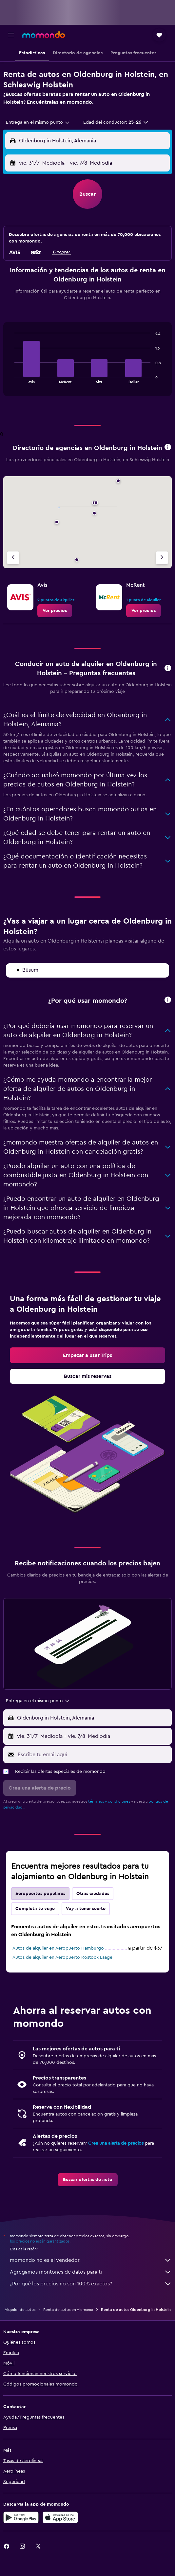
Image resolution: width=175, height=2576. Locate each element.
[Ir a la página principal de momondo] (43, 34)
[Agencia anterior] (13, 557)
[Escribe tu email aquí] (93, 1754)
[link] (54, 610)
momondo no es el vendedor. (91, 2260)
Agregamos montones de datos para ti (91, 2272)
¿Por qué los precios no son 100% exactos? (91, 2284)
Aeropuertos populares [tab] (40, 1893)
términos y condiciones (109, 1801)
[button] (11, 35)
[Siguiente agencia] (162, 557)
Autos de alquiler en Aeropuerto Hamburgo (58, 1948)
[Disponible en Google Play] (21, 2517)
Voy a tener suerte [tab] (86, 1908)
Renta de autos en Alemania (68, 2310)
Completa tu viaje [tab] (35, 1908)
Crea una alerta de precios (116, 2143)
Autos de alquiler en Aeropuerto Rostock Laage (62, 1957)
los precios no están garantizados (39, 2241)
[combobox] (38, 122)
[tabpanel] (87, 361)
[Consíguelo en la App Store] (60, 2517)
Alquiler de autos (20, 2310)
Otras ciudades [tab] (92, 1893)
